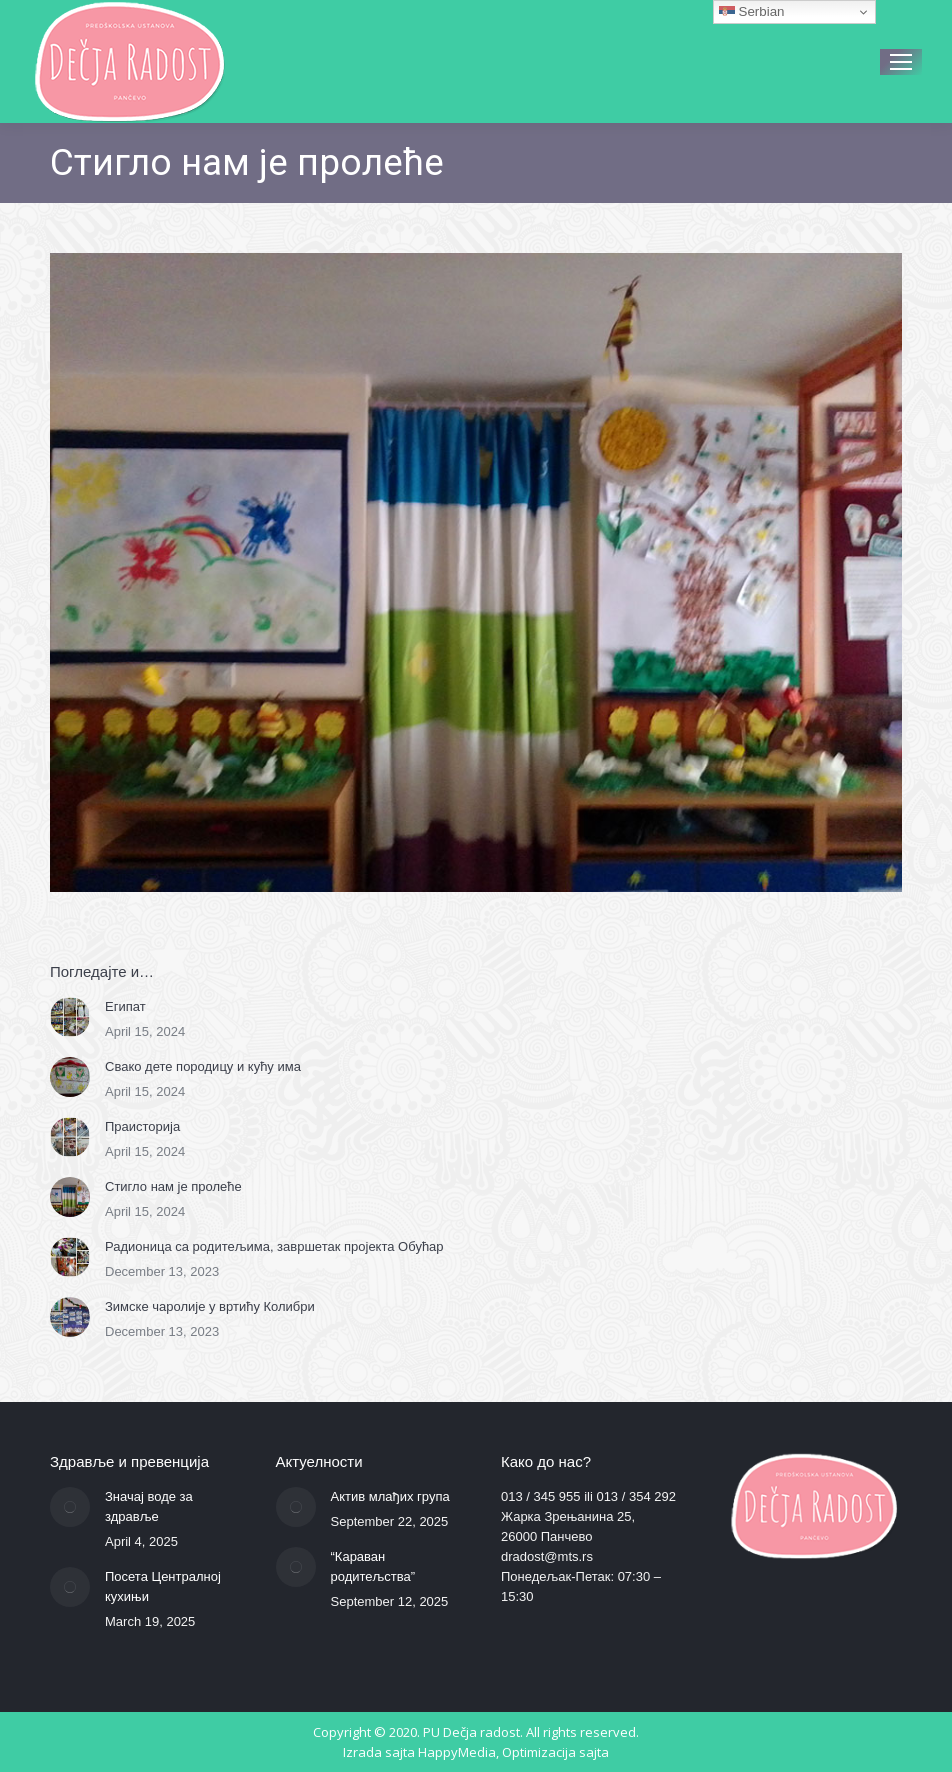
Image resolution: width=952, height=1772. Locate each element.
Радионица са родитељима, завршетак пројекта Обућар (274, 1246)
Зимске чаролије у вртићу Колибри (210, 1306)
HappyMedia (457, 1752)
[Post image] (70, 1017)
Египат (125, 1006)
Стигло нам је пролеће (173, 1186)
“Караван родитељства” (373, 1566)
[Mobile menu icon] (901, 62)
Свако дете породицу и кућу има (203, 1066)
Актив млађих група (390, 1496)
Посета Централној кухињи (163, 1586)
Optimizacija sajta (555, 1752)
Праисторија (142, 1126)
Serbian (752, 12)
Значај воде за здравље (149, 1506)
